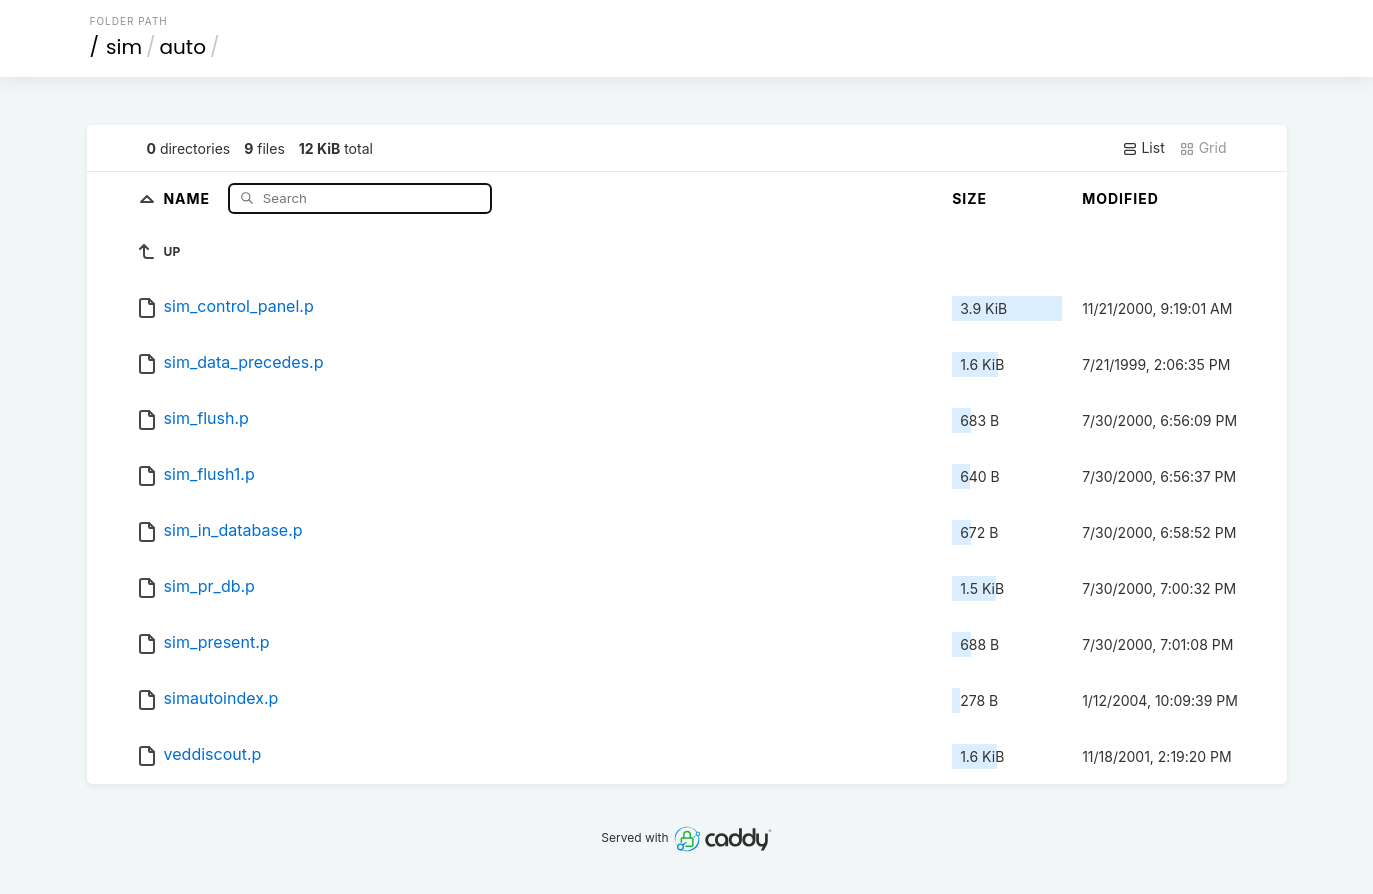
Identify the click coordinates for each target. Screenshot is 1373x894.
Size (969, 198)
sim (124, 47)
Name (188, 197)
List (1143, 148)
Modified (1120, 198)
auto (183, 47)
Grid (1203, 148)
